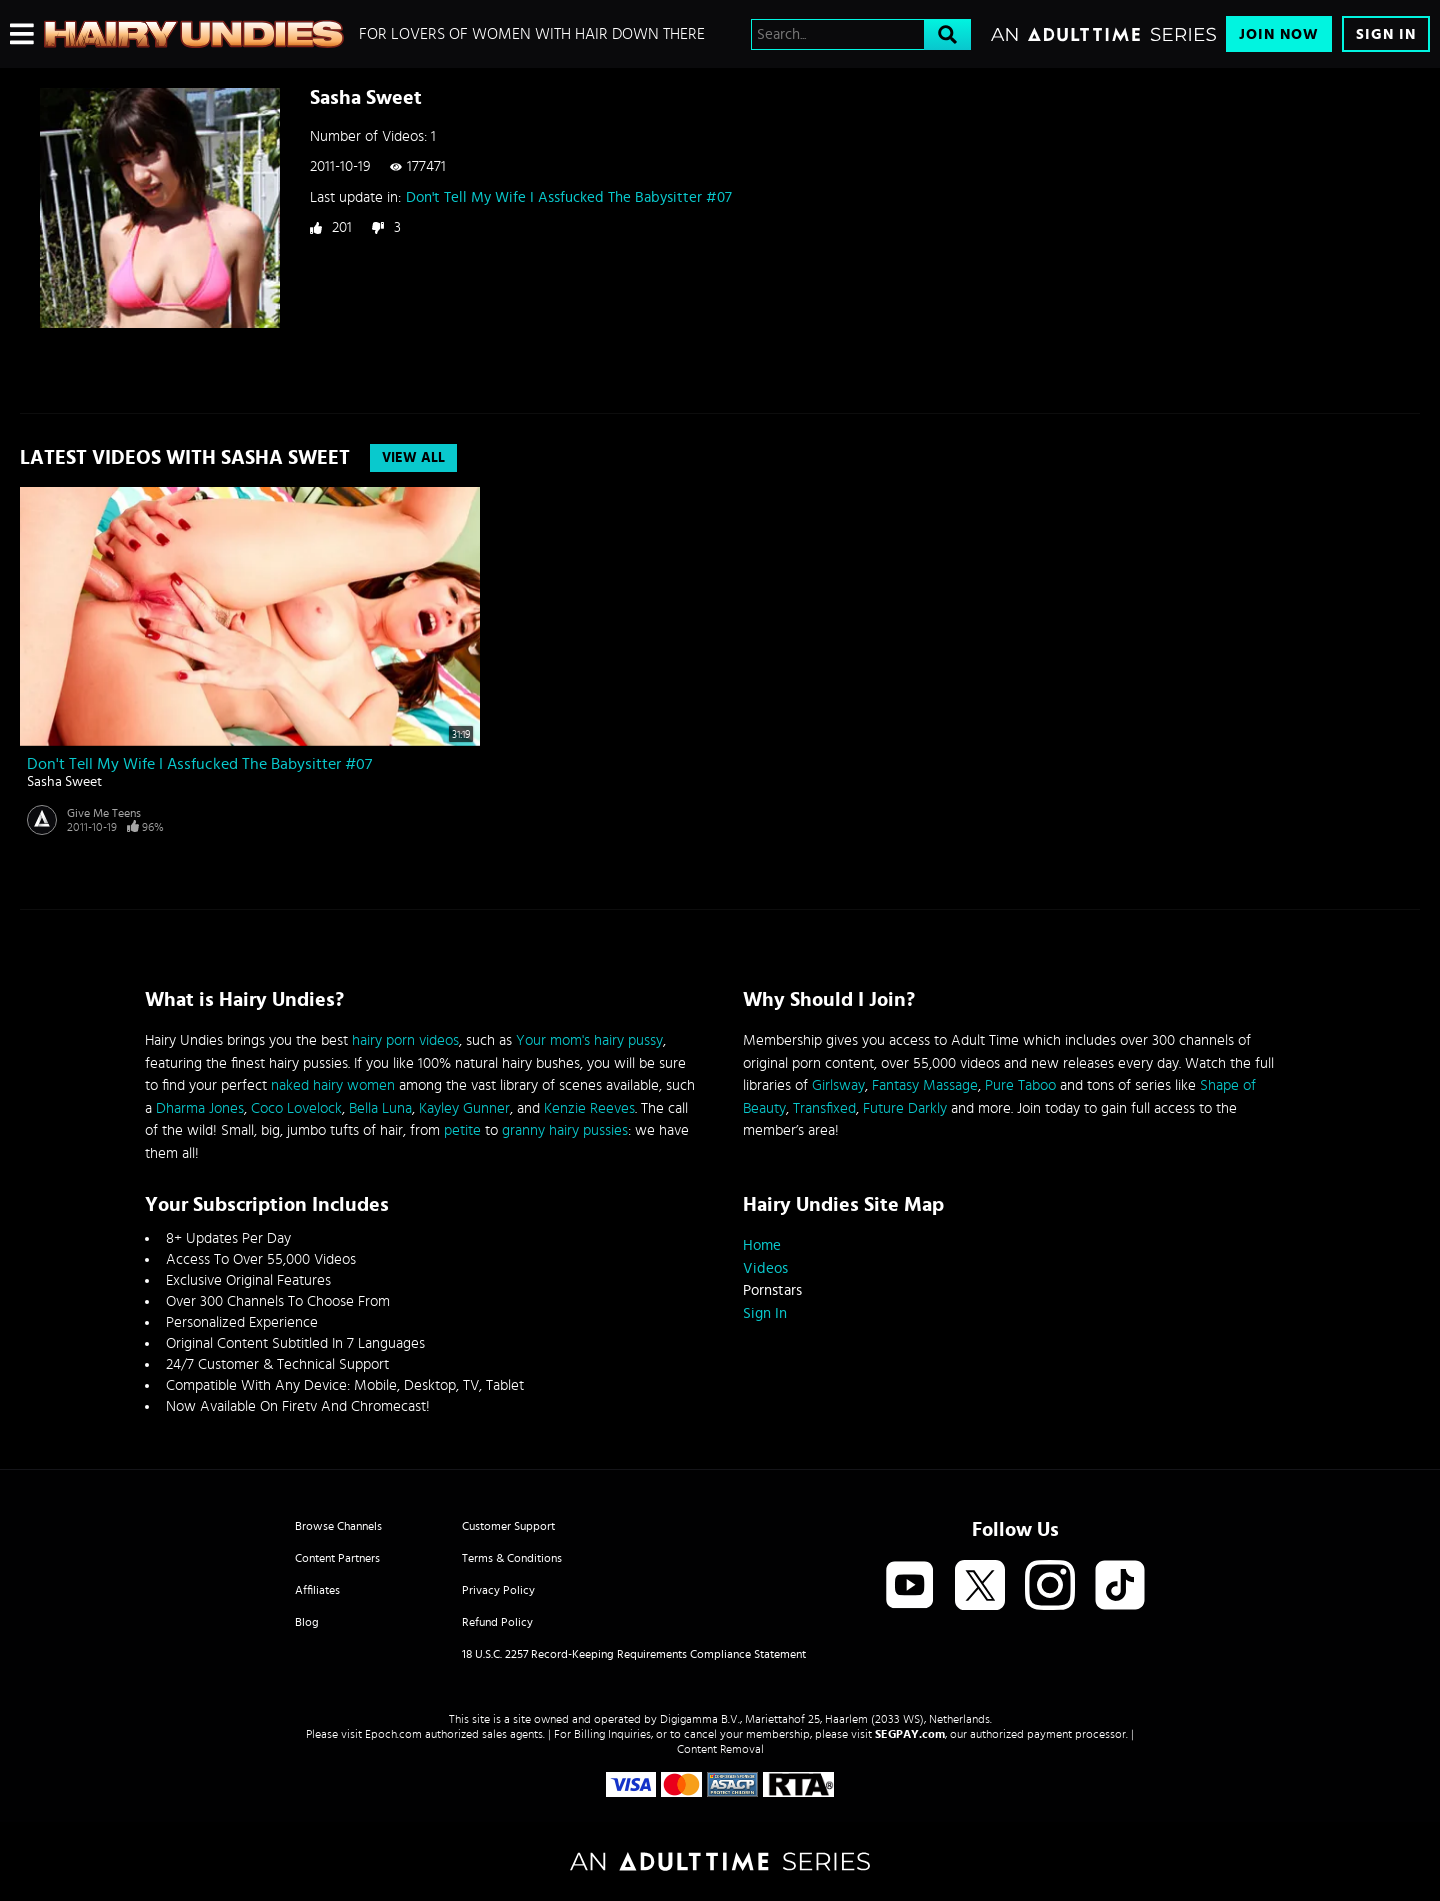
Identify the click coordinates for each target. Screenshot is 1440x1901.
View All (413, 458)
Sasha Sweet (64, 782)
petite (462, 1130)
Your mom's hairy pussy (589, 1040)
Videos (765, 1268)
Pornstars (772, 1290)
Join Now (1279, 34)
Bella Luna (380, 1108)
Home (762, 1245)
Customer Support (508, 1526)
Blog (307, 1622)
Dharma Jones (200, 1108)
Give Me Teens (104, 813)
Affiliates (317, 1590)
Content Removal (720, 1749)
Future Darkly (905, 1108)
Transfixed (824, 1108)
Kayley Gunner (464, 1108)
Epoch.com (393, 1734)
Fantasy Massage (925, 1085)
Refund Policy (497, 1622)
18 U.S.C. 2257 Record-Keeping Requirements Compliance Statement (634, 1654)
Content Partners (337, 1558)
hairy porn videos (405, 1040)
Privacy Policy (498, 1590)
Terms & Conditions (512, 1558)
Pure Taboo (1020, 1085)
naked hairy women (333, 1085)
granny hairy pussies (565, 1130)
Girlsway (838, 1085)
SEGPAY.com (910, 1734)
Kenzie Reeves (589, 1108)
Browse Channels (338, 1526)
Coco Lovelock (296, 1108)
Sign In (1386, 34)
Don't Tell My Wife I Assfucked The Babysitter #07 (569, 197)
